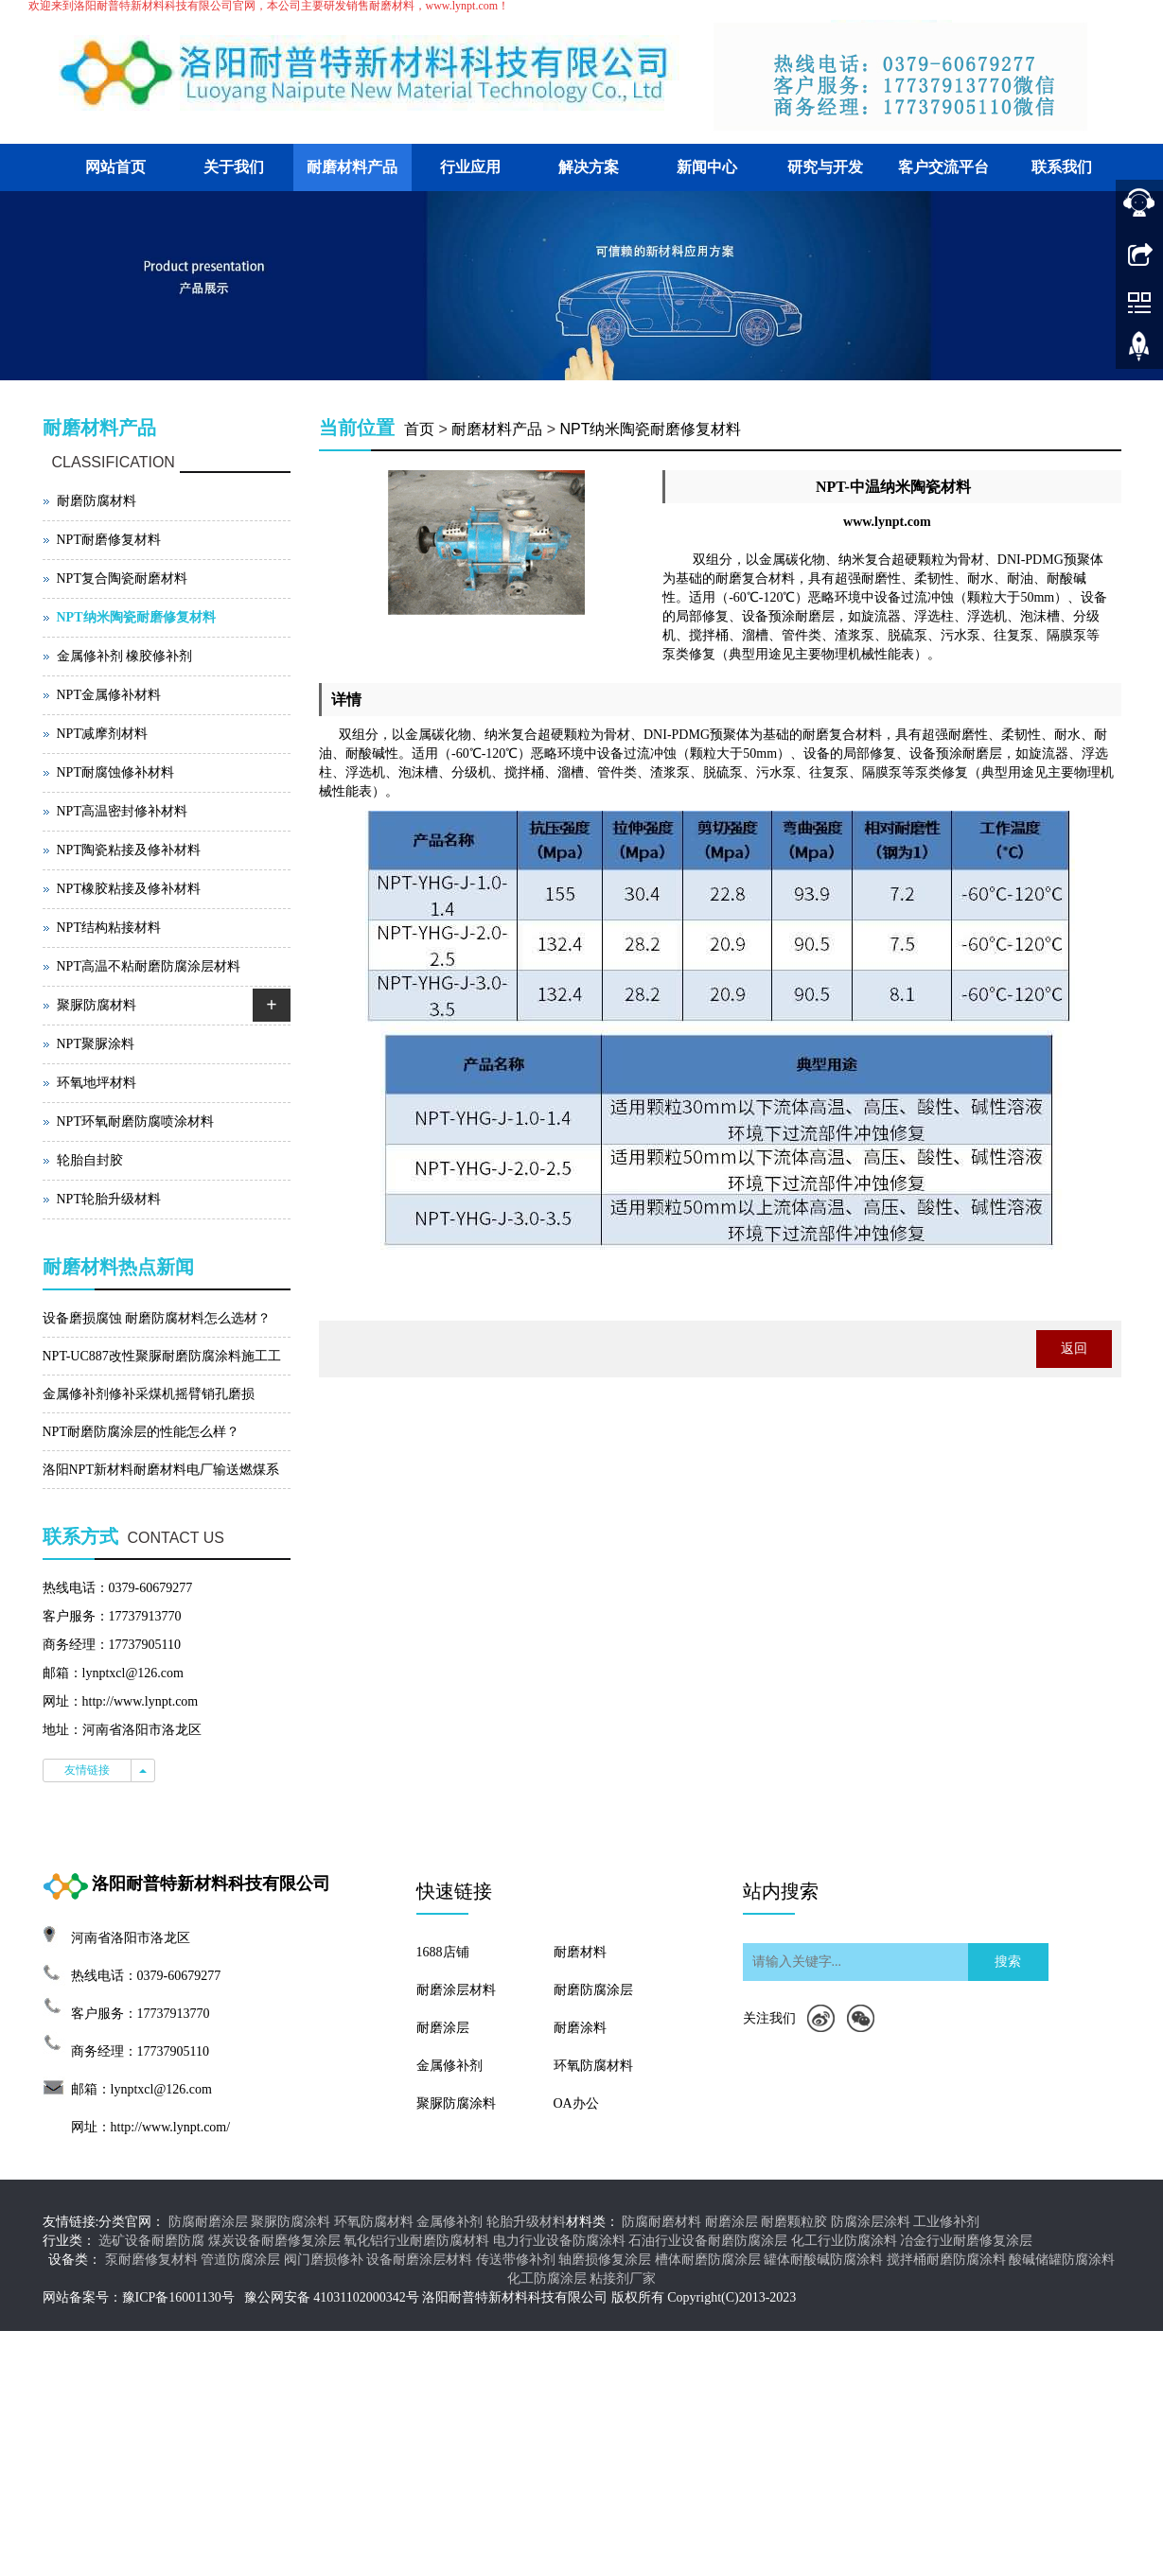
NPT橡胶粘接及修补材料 (129, 889)
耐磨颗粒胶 (794, 2222)
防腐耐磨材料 (661, 2222)
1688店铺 (442, 1952)
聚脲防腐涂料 (456, 2103)
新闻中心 (707, 167)
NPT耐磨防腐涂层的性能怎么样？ (141, 1432)
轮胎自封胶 (90, 1160)
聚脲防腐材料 (96, 1005)
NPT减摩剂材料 (102, 734)
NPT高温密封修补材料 (122, 811)
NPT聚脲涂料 (95, 1044)
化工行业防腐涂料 (844, 2241)
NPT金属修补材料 (109, 695)
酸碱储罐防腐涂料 (1062, 2259)
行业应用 (470, 167)
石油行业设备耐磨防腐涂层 (707, 2241)
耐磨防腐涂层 (593, 1990)
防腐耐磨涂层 (208, 2222)
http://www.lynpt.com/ (171, 2127)
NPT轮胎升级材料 (109, 1199)
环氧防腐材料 (593, 2066)
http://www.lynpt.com (140, 1701)
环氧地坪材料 (96, 1083)
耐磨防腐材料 (96, 501)
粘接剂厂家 (623, 2278)
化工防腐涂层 (547, 2278)
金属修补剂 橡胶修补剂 (125, 656)
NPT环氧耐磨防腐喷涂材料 (135, 1121)
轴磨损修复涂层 (604, 2259)
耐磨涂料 (580, 2028)
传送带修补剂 (515, 2259)
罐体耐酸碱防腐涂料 (823, 2259)
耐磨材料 (580, 1952)
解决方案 (588, 167)
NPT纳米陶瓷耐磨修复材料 (650, 429)
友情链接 (87, 1770)
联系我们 (1061, 167)
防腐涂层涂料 (870, 2222)
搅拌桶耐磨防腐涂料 (946, 2259)
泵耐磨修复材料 (151, 2259)
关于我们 (233, 167)
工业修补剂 (946, 2222)
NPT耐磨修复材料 (109, 540)
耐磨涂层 (442, 2028)
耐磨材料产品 (352, 167)
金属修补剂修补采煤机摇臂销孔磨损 (149, 1394)
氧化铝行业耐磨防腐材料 (416, 2241)
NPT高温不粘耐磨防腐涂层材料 (148, 966)
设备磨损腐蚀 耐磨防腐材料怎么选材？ (157, 1318)
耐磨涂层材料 (456, 1990)
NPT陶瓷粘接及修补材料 (129, 850)
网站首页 (115, 167)
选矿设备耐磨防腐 (151, 2241)
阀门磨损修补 (323, 2259)
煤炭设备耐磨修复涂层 (274, 2241)
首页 (419, 429)
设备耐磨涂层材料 (419, 2259)
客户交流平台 (943, 167)
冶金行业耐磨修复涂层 (966, 2241)
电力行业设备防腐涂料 (559, 2241)
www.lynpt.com (887, 522)
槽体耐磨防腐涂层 (708, 2259)
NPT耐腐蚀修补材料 (115, 772)
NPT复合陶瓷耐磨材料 (122, 578)
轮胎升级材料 (526, 2222)
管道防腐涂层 (240, 2259)
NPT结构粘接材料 (109, 927)
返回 (1074, 1348)
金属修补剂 (449, 2066)
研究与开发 (825, 167)
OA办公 (576, 2103)
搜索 (1008, 1961)
